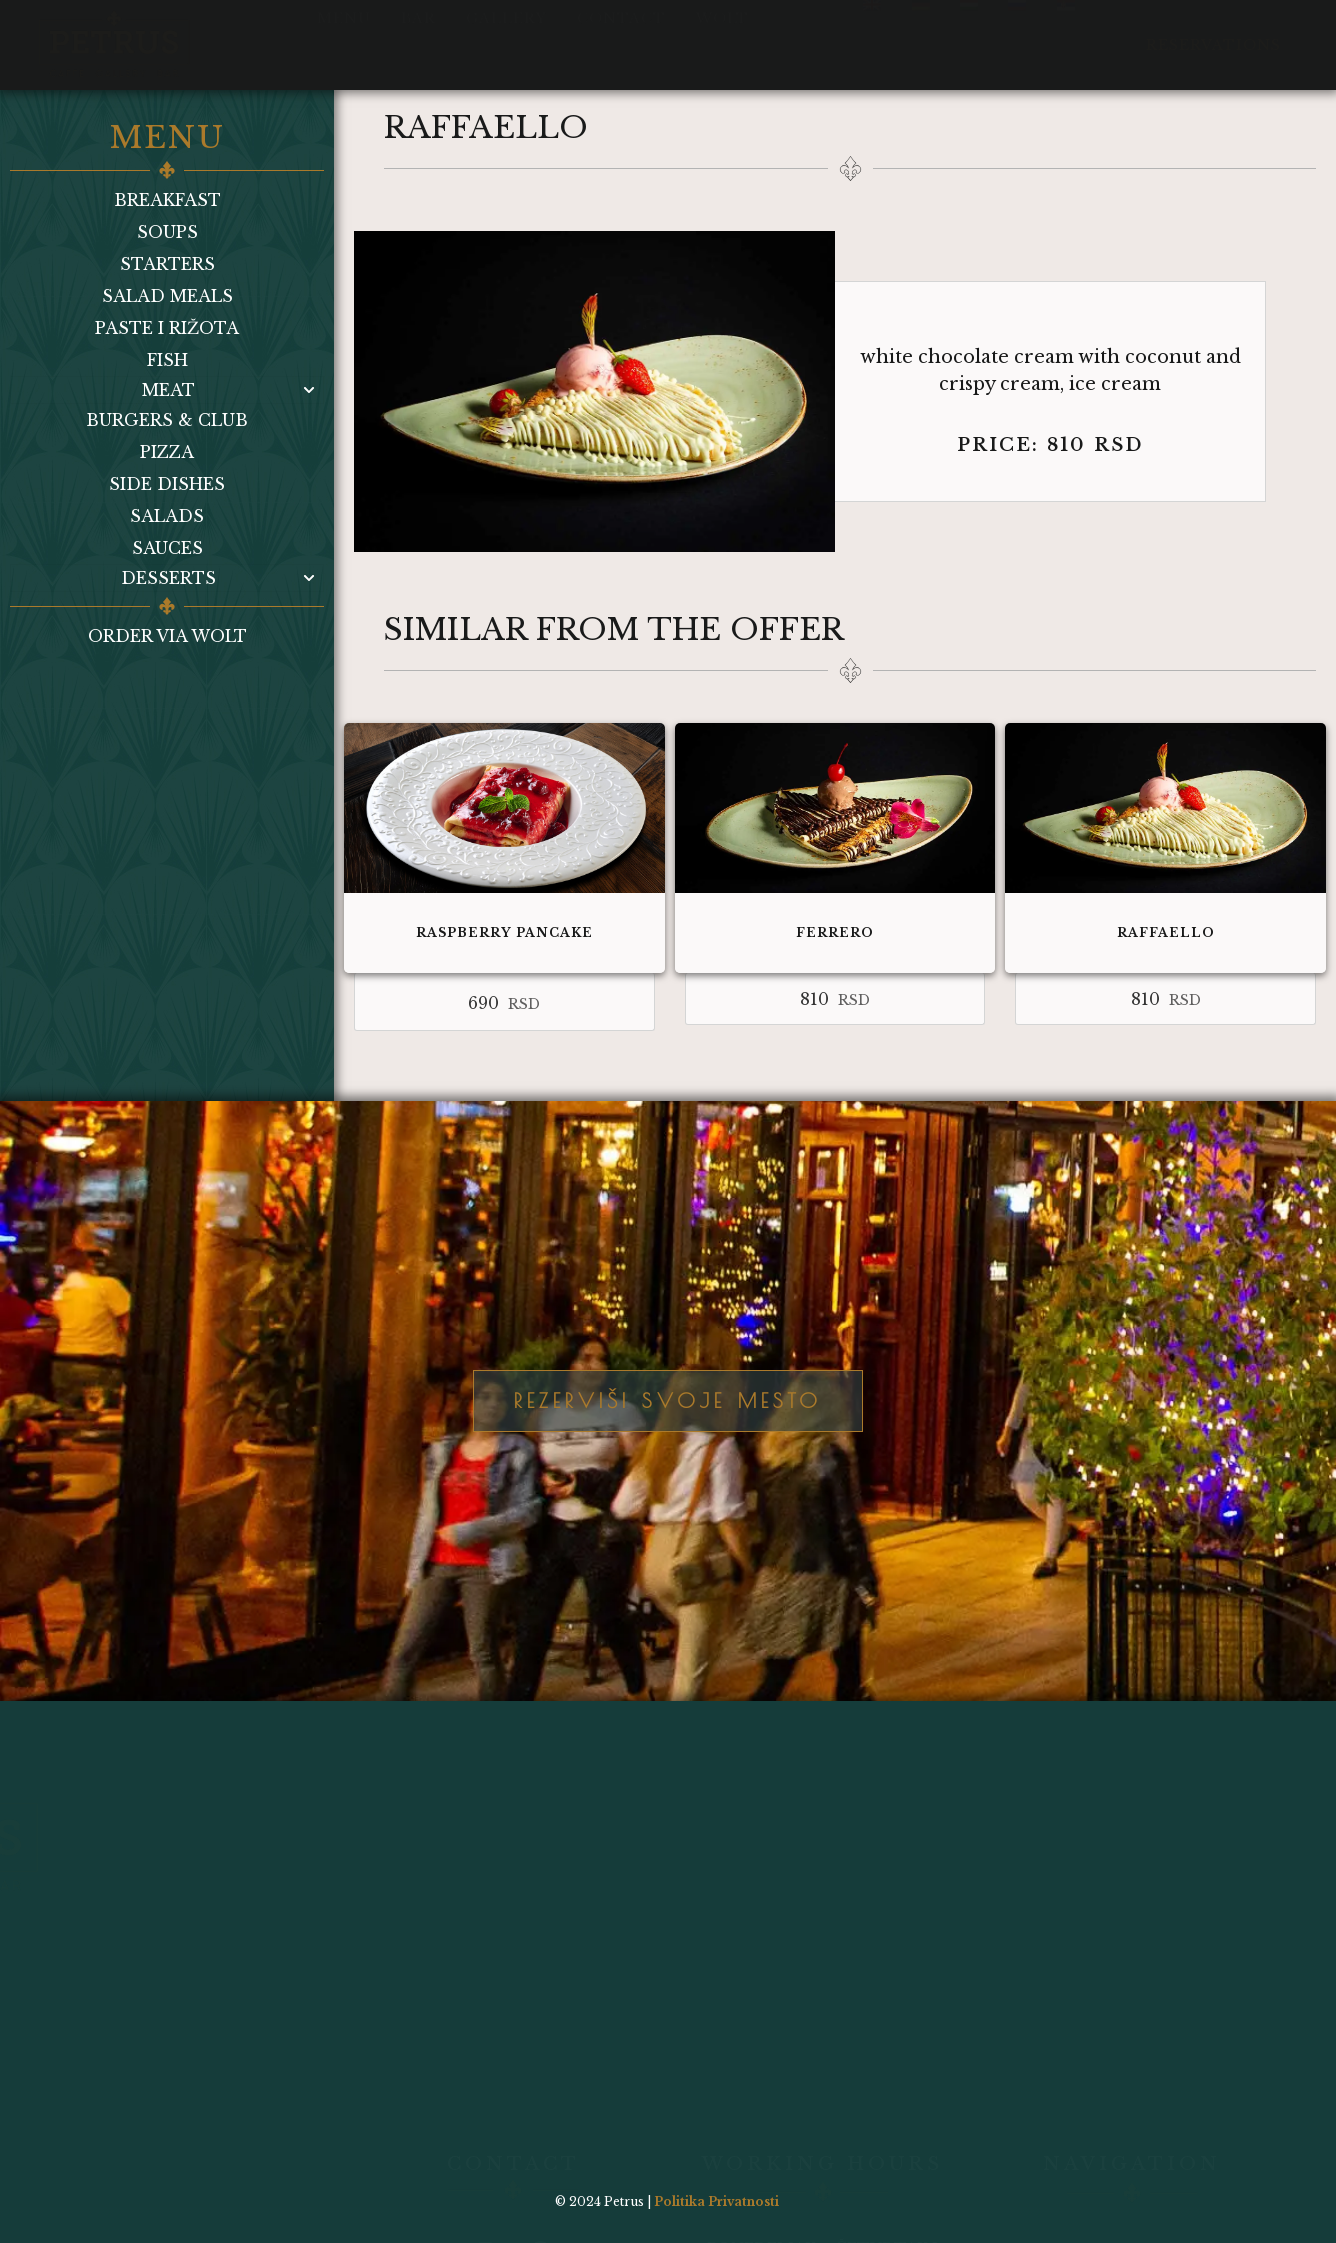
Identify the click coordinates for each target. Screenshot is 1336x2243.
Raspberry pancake (504, 932)
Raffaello (1166, 932)
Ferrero (835, 932)
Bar (418, 32)
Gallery (506, 32)
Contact (621, 32)
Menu (344, 32)
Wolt (722, 32)
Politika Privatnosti (716, 2201)
